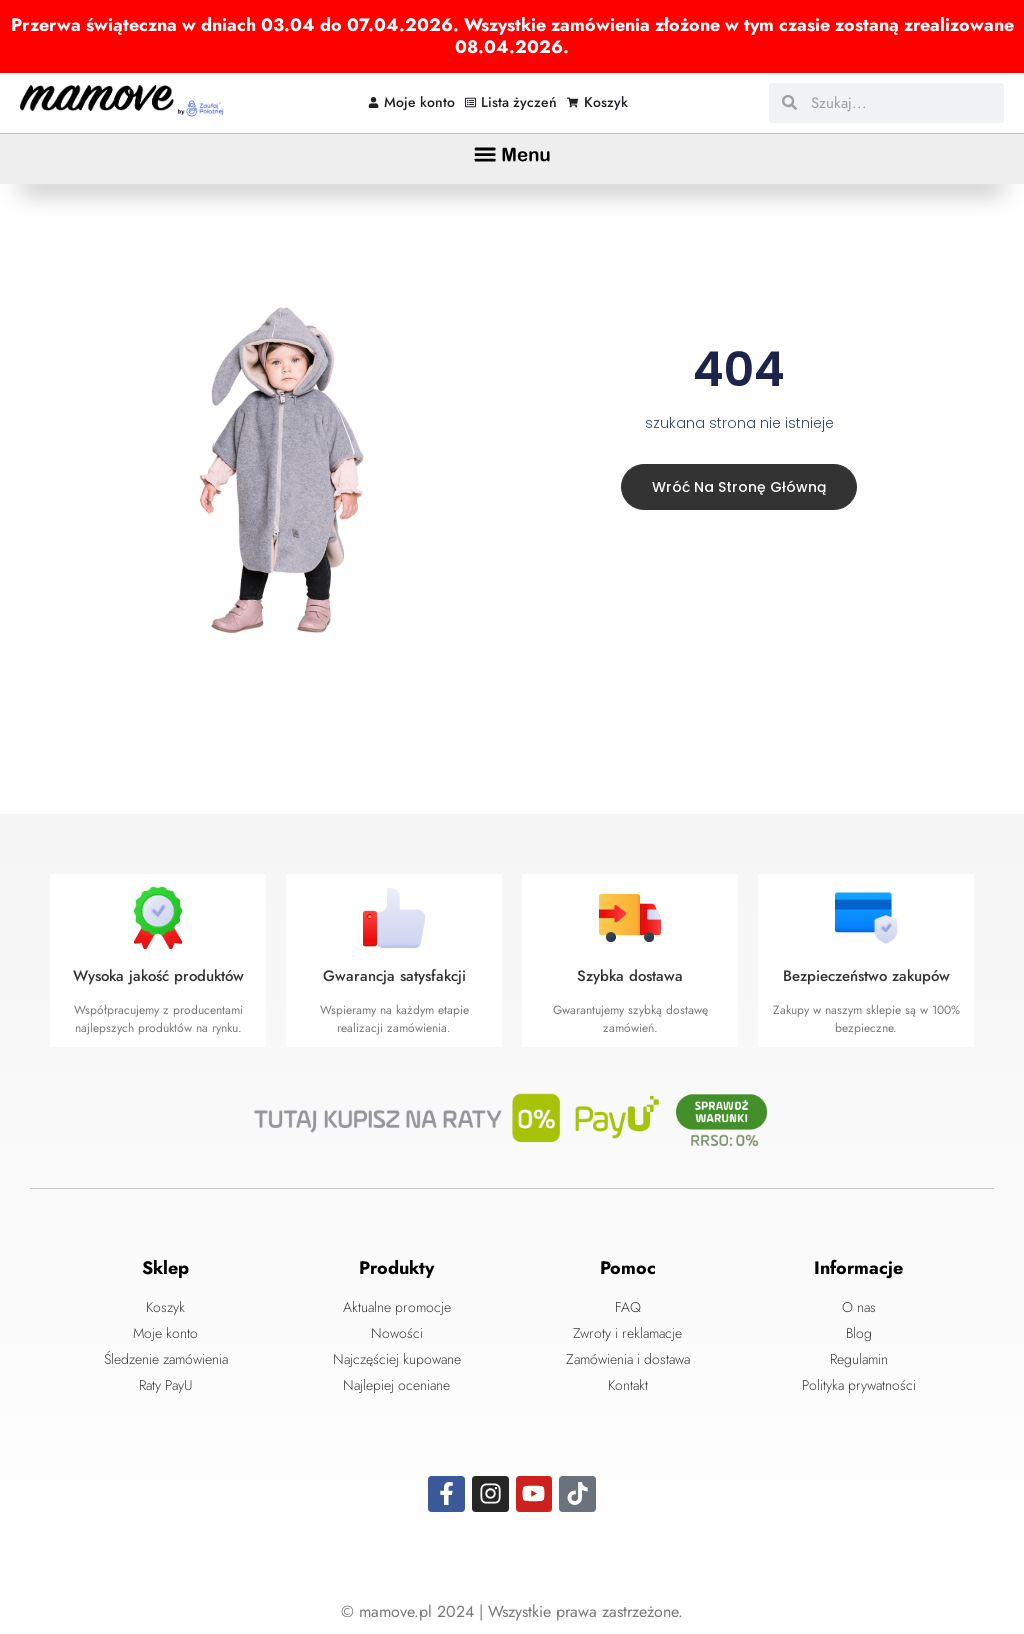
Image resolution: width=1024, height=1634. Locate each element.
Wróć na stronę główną (736, 486)
